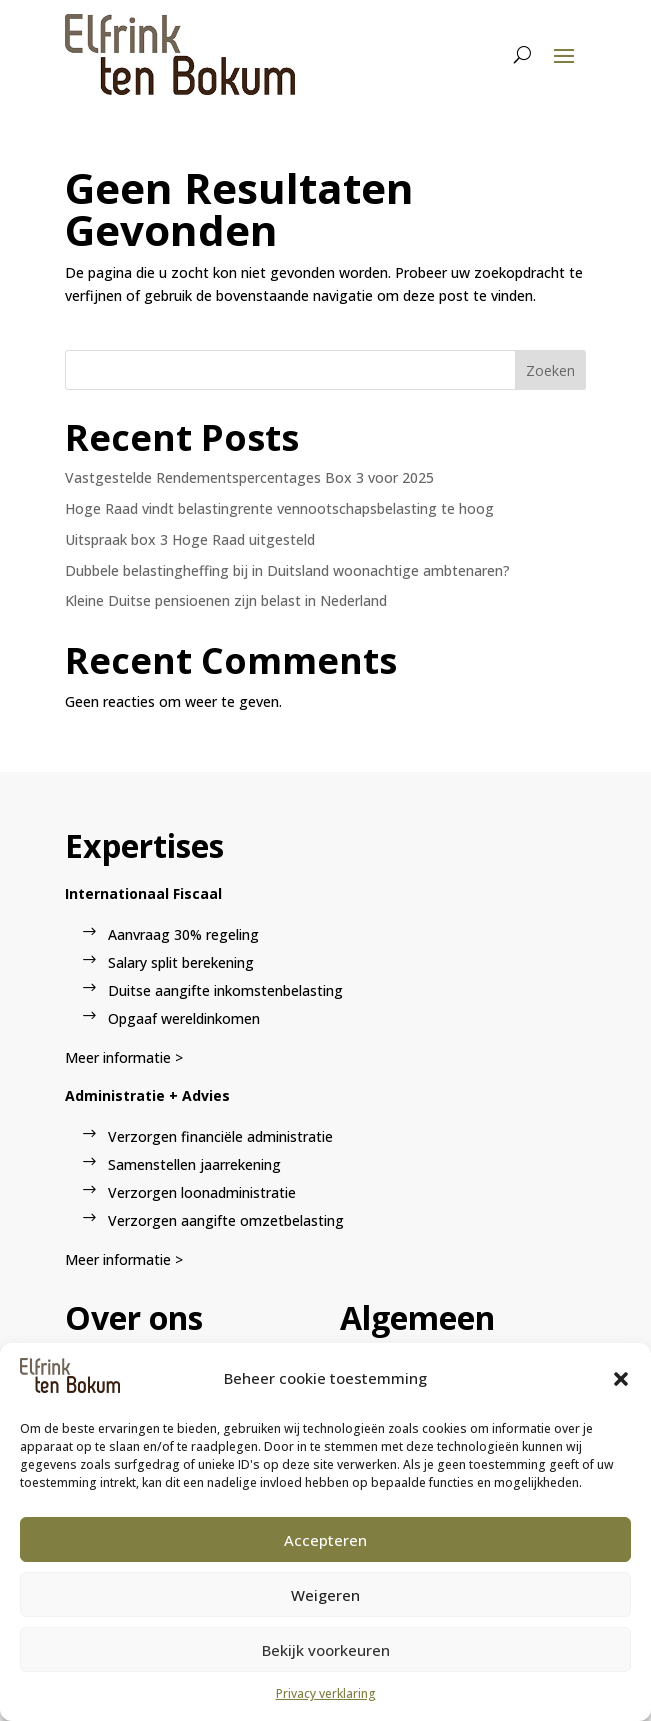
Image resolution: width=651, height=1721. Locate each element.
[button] (621, 1379)
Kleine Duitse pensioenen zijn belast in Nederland (226, 600)
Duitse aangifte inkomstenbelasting (225, 990)
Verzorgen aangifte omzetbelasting (226, 1220)
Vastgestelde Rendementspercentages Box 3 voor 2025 (249, 477)
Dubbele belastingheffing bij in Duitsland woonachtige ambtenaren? (287, 570)
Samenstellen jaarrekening (194, 1164)
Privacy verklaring (326, 1693)
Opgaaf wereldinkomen (184, 1018)
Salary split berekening (181, 962)
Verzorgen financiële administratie (220, 1136)
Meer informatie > (124, 1057)
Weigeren (325, 1595)
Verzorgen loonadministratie (202, 1192)
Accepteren (325, 1540)
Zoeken (550, 370)
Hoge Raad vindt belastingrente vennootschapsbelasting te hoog (279, 508)
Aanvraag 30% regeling (183, 934)
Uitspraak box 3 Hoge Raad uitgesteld (190, 539)
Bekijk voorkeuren (326, 1650)
